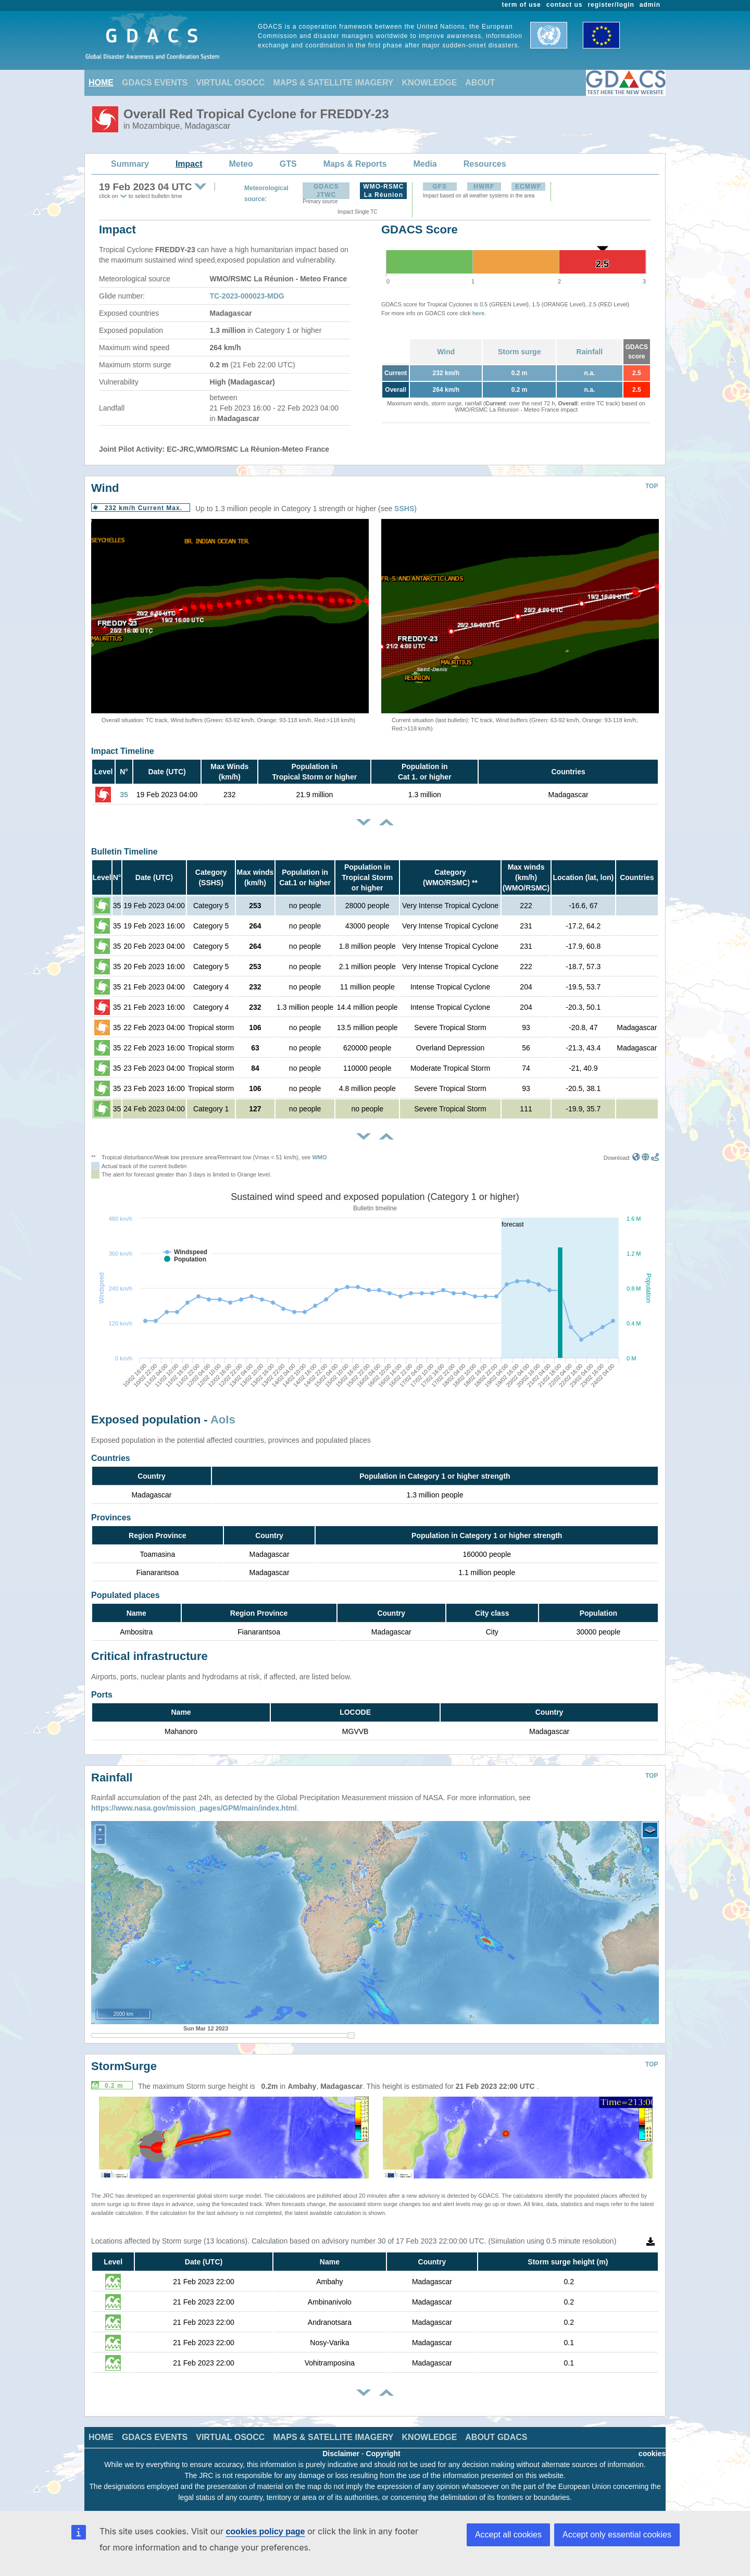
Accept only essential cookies (616, 2534)
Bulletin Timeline (124, 851)
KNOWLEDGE (429, 82)
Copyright (383, 2453)
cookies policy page (265, 2531)
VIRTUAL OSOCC (230, 82)
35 (124, 794)
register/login (611, 4)
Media (424, 163)
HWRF (483, 186)
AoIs (222, 1419)
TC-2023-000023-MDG (247, 296)
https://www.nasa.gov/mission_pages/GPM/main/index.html (194, 1808)
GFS (439, 186)
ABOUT (480, 82)
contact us (564, 4)
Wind (446, 352)
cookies (652, 2453)
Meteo (241, 163)
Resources (485, 163)
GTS (288, 163)
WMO (319, 1157)
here (478, 313)
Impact (189, 163)
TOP (651, 486)
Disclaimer (340, 2453)
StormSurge (124, 2066)
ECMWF (528, 186)
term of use (521, 4)
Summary (130, 163)
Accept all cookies (508, 2534)
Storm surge (519, 352)
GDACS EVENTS (155, 82)
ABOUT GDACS (496, 2437)
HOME (101, 82)
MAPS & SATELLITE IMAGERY (333, 82)
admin (650, 4)
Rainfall (590, 352)
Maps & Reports (355, 163)
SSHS (404, 508)
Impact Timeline (122, 751)
